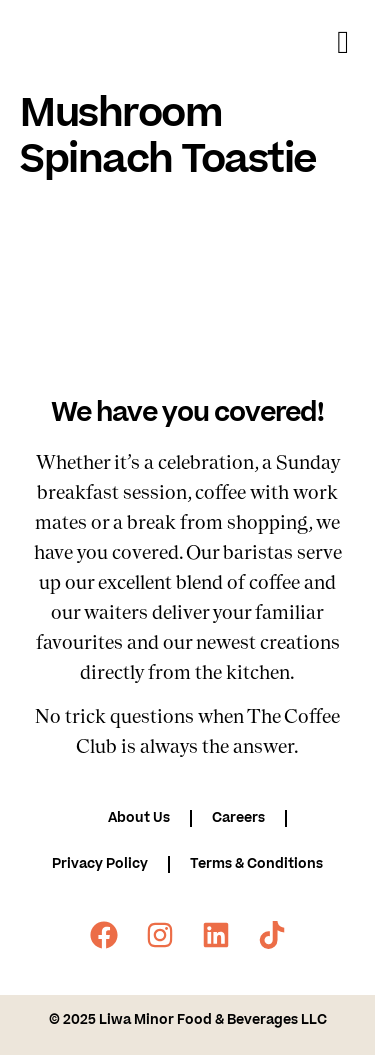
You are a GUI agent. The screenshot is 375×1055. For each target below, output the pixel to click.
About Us (139, 817)
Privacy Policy (100, 863)
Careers (238, 817)
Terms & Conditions (256, 863)
